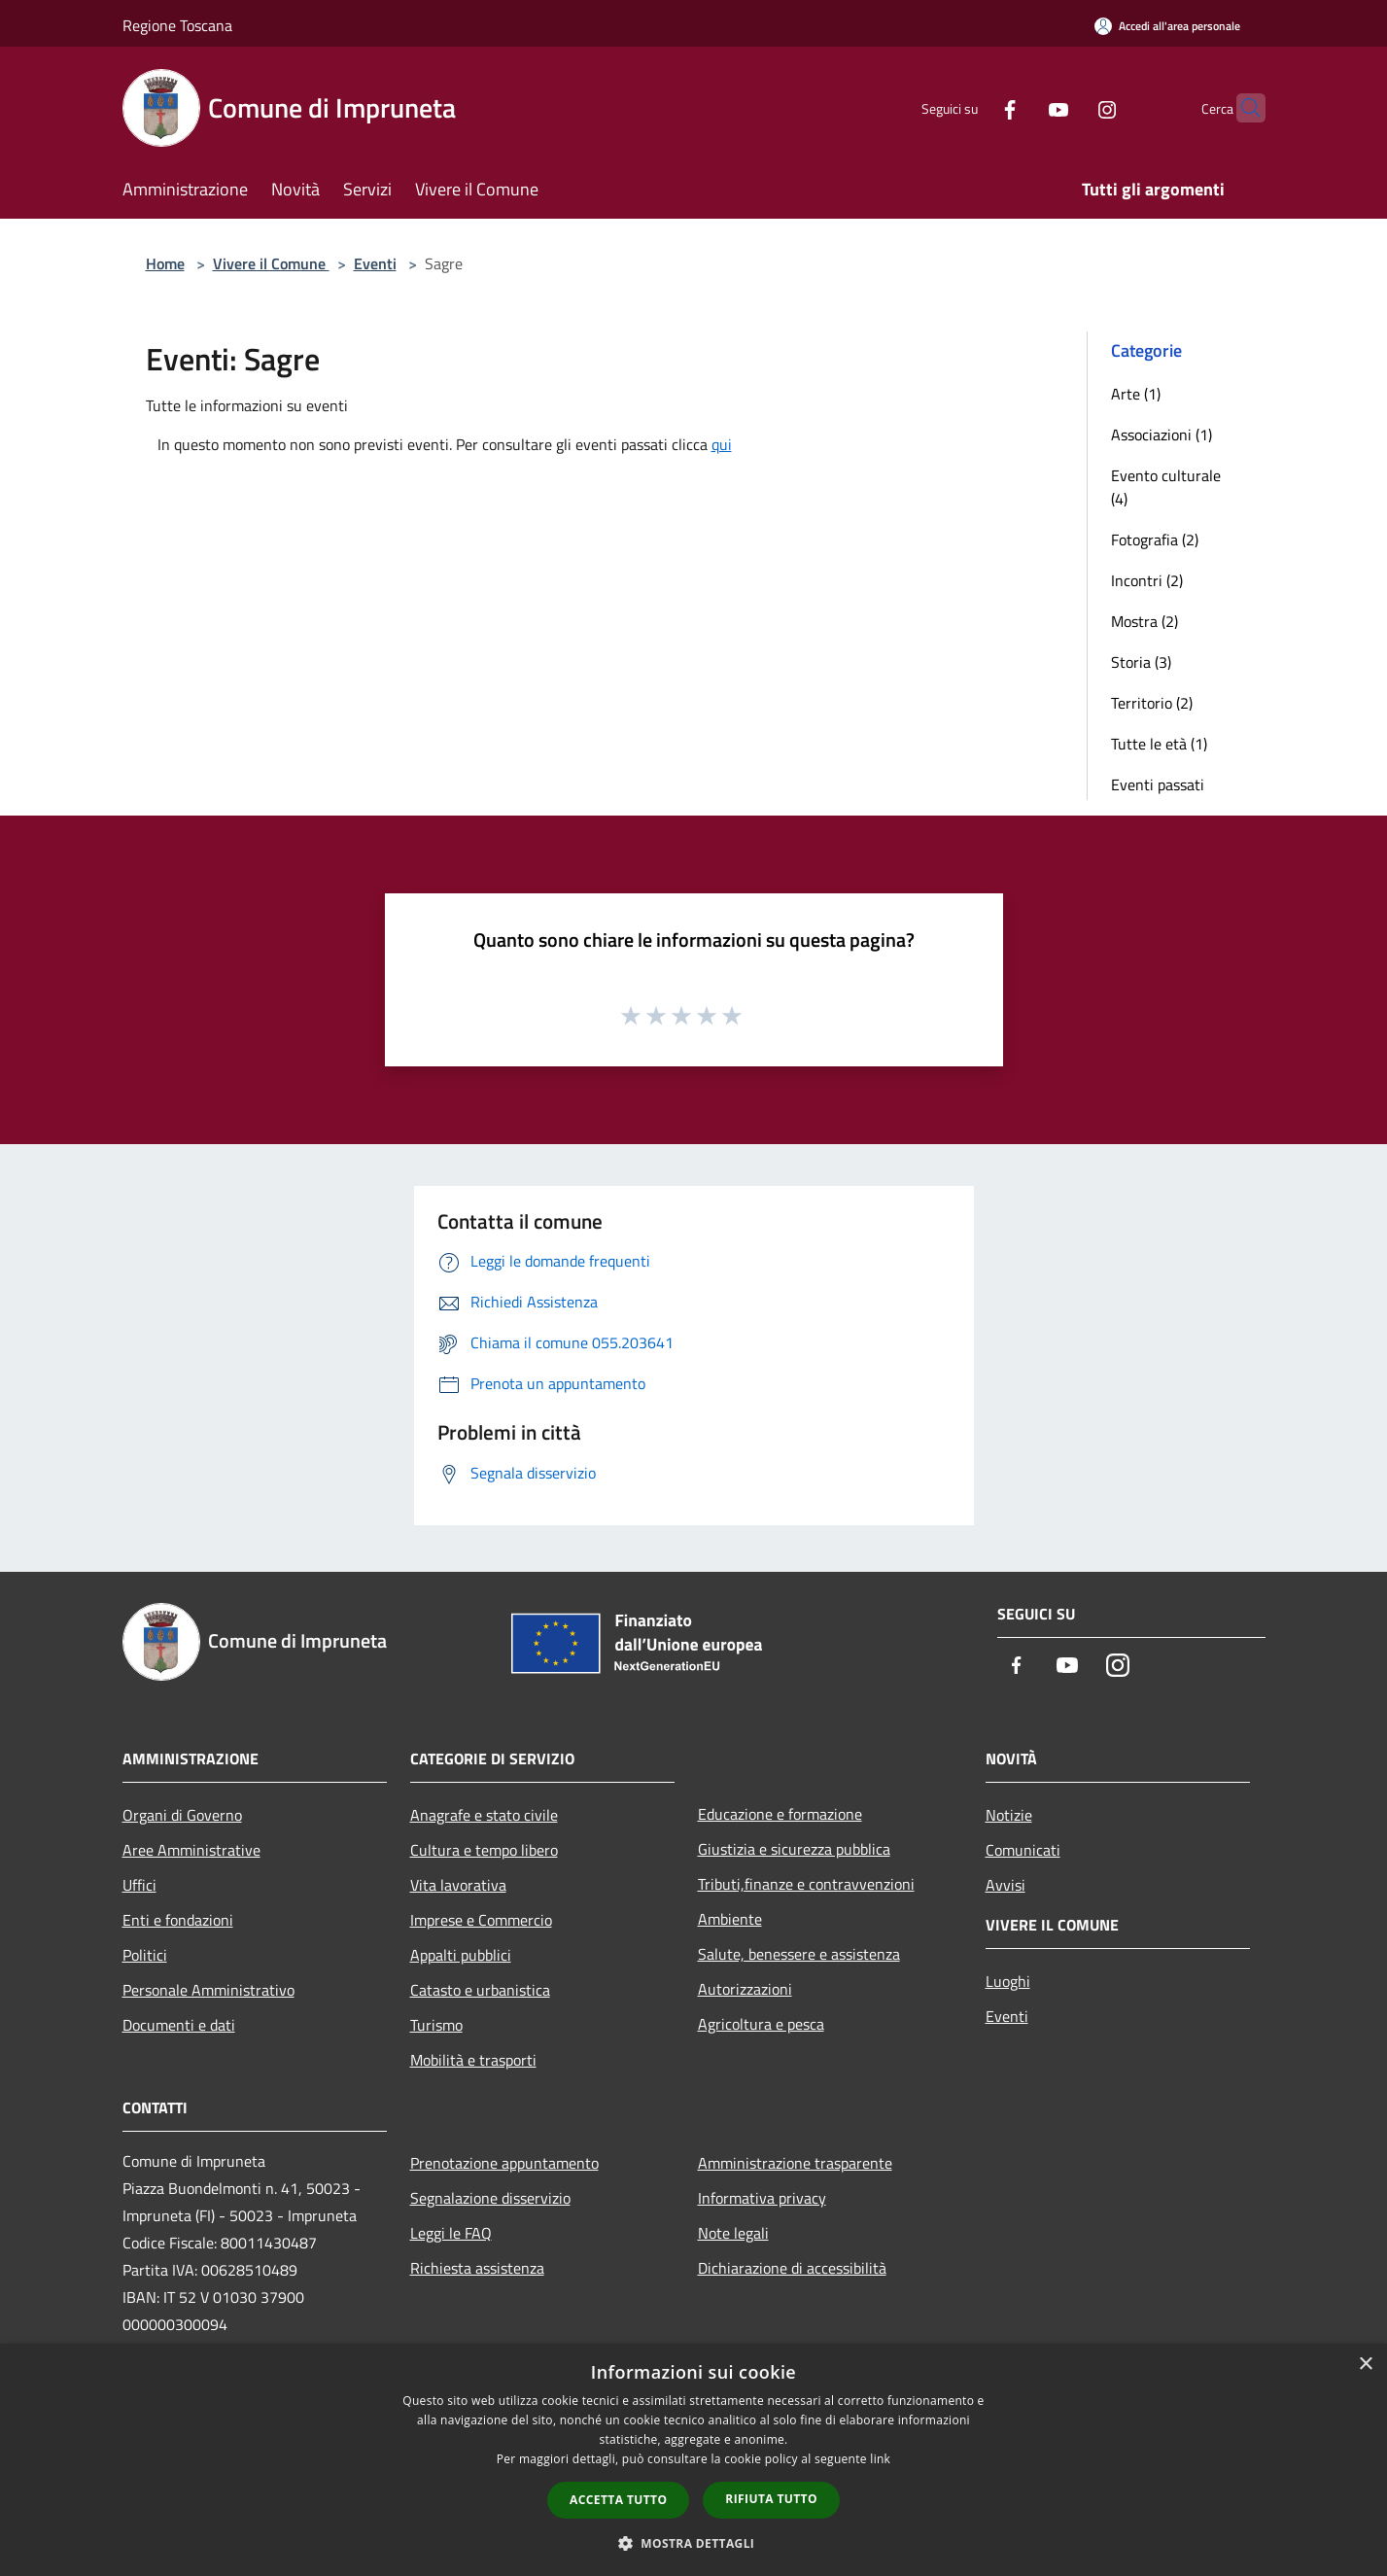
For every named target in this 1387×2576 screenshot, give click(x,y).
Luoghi (1008, 1981)
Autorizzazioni (745, 1989)
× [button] (1365, 2364)
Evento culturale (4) (1166, 487)
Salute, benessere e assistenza (799, 1954)
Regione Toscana (177, 25)
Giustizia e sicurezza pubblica (794, 1849)
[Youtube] (1020, 107)
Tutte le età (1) (1159, 743)
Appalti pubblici (460, 1955)
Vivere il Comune (271, 263)
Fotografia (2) (1154, 539)
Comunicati (1023, 1850)
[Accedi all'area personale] (1167, 26)
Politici (144, 1955)
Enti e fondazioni (177, 1920)
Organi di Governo (182, 1815)
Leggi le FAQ (451, 2233)
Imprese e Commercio (481, 1920)
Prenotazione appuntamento (504, 2163)
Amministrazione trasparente (795, 2163)
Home (165, 263)
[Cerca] (1242, 108)
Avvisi (1005, 1885)
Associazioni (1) (1161, 434)
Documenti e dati (178, 2024)
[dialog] (693, 2460)
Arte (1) (1136, 393)
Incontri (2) (1147, 580)
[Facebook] (972, 107)
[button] (694, 2543)
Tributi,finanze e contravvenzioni (806, 1884)
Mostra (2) (1144, 621)
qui (721, 444)
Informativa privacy (762, 2198)
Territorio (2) (1152, 702)
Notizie (1009, 1815)
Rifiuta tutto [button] (771, 2498)
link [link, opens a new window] (880, 2459)
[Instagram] (1069, 107)
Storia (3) (1141, 662)
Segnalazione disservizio (490, 2198)
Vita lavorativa (458, 1885)
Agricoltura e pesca (761, 2024)
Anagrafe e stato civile (484, 1815)
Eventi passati (1157, 784)
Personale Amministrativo (208, 1990)
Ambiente (730, 1919)
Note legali (733, 2233)
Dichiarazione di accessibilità (792, 2268)
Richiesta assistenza (477, 2268)
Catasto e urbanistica (480, 1990)
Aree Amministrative (191, 1850)
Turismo (436, 2024)
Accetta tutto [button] (618, 2499)
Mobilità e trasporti (473, 2059)
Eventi (375, 263)
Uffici (139, 1885)
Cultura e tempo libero (484, 1850)
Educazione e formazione (780, 1814)
